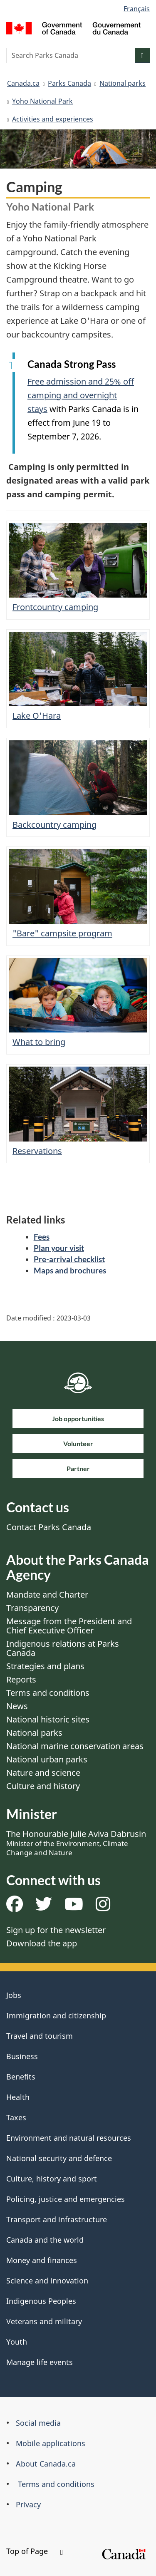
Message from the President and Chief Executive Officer (69, 1626)
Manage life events (39, 2362)
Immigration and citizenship (56, 2015)
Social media (38, 2423)
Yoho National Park (42, 101)
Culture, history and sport (51, 2179)
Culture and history (43, 1786)
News (17, 1706)
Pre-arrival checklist (69, 1259)
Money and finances (41, 2260)
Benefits (20, 2077)
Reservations (37, 1150)
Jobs (13, 1995)
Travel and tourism (39, 2036)
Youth (16, 2342)
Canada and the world (45, 2240)
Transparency (32, 1607)
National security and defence (59, 2158)
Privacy (28, 2504)
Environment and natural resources (68, 2138)
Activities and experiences (52, 119)
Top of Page (34, 2551)
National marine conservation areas (75, 1746)
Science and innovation (47, 2281)
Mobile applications (50, 2443)
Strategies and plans (45, 1666)
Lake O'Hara (36, 715)
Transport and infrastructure (56, 2219)
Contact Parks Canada (48, 1527)
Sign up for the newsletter (56, 1930)
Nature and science (43, 1772)
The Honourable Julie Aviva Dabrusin (76, 1842)
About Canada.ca (46, 2464)
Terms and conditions (47, 1692)
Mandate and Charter (47, 1594)
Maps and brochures (70, 1270)
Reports (21, 1679)
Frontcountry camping (55, 607)
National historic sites (47, 1719)
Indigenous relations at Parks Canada (62, 1648)
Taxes (16, 2117)
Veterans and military (44, 2321)
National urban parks (46, 1759)
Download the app (41, 1943)
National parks (122, 83)
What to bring (38, 1041)
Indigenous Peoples (41, 2301)
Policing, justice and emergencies (65, 2199)
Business (22, 2056)
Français (137, 8)
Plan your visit (59, 1248)
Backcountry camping (54, 824)
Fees (42, 1236)
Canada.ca (23, 83)
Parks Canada (69, 83)
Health (18, 2097)
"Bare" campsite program (62, 933)
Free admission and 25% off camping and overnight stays (80, 395)
